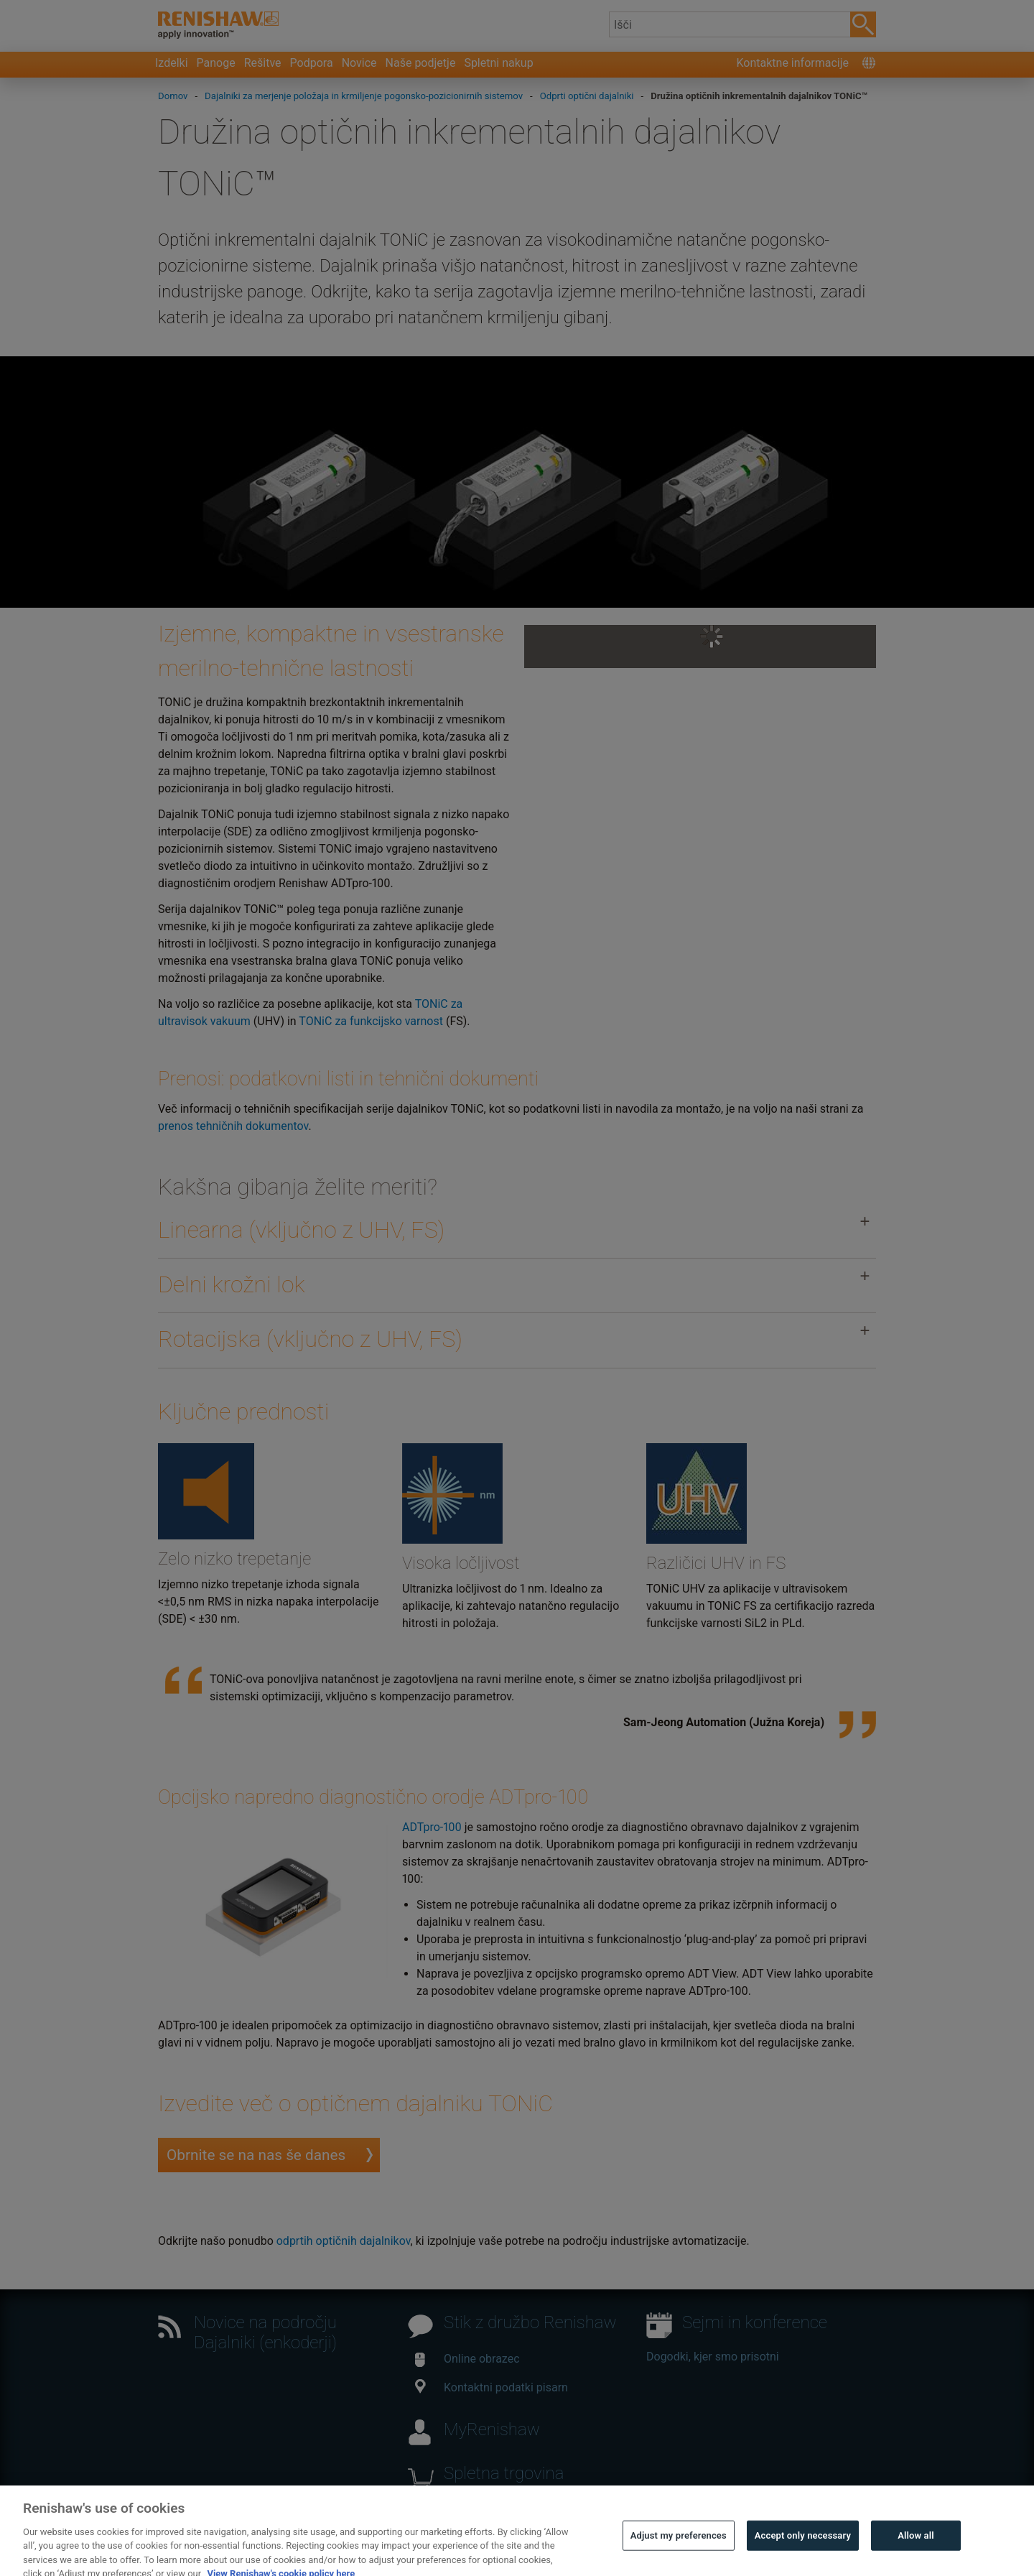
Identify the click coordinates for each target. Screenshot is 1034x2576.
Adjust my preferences (678, 2554)
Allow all (916, 2554)
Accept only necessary (803, 2554)
